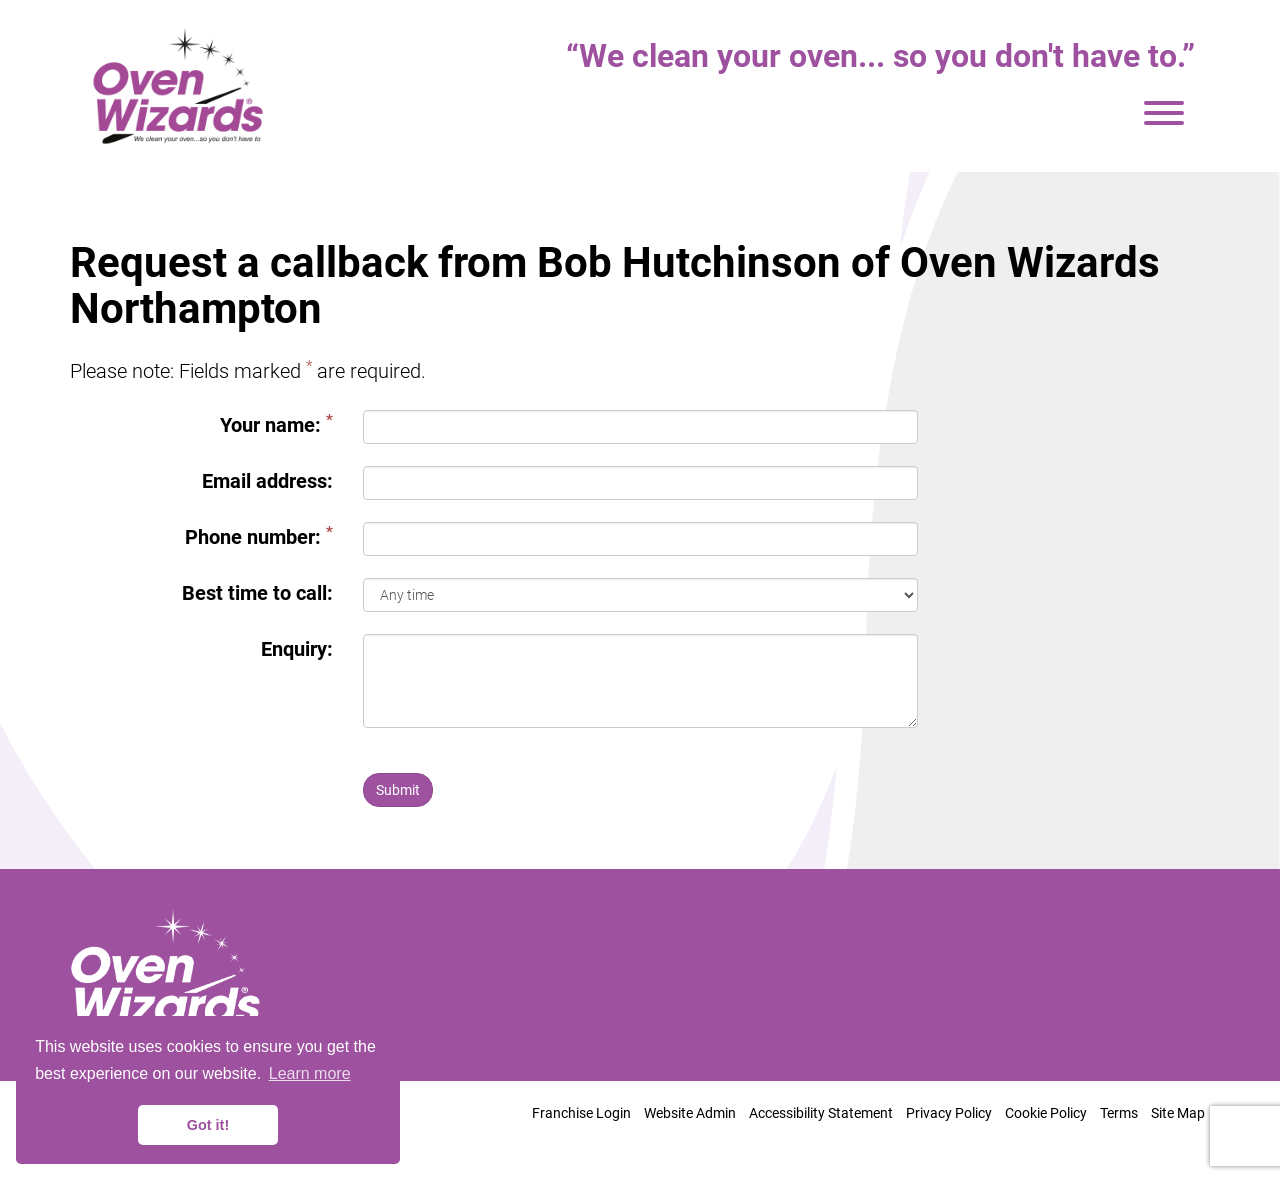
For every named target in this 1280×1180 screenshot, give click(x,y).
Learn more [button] (310, 1073)
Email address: (267, 481)
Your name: (276, 424)
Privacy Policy (949, 1113)
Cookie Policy (1046, 1113)
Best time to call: (257, 593)
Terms (1119, 1113)
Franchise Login (581, 1113)
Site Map (1178, 1113)
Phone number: (259, 536)
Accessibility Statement (821, 1113)
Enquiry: (297, 649)
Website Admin (690, 1113)
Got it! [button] (208, 1125)
